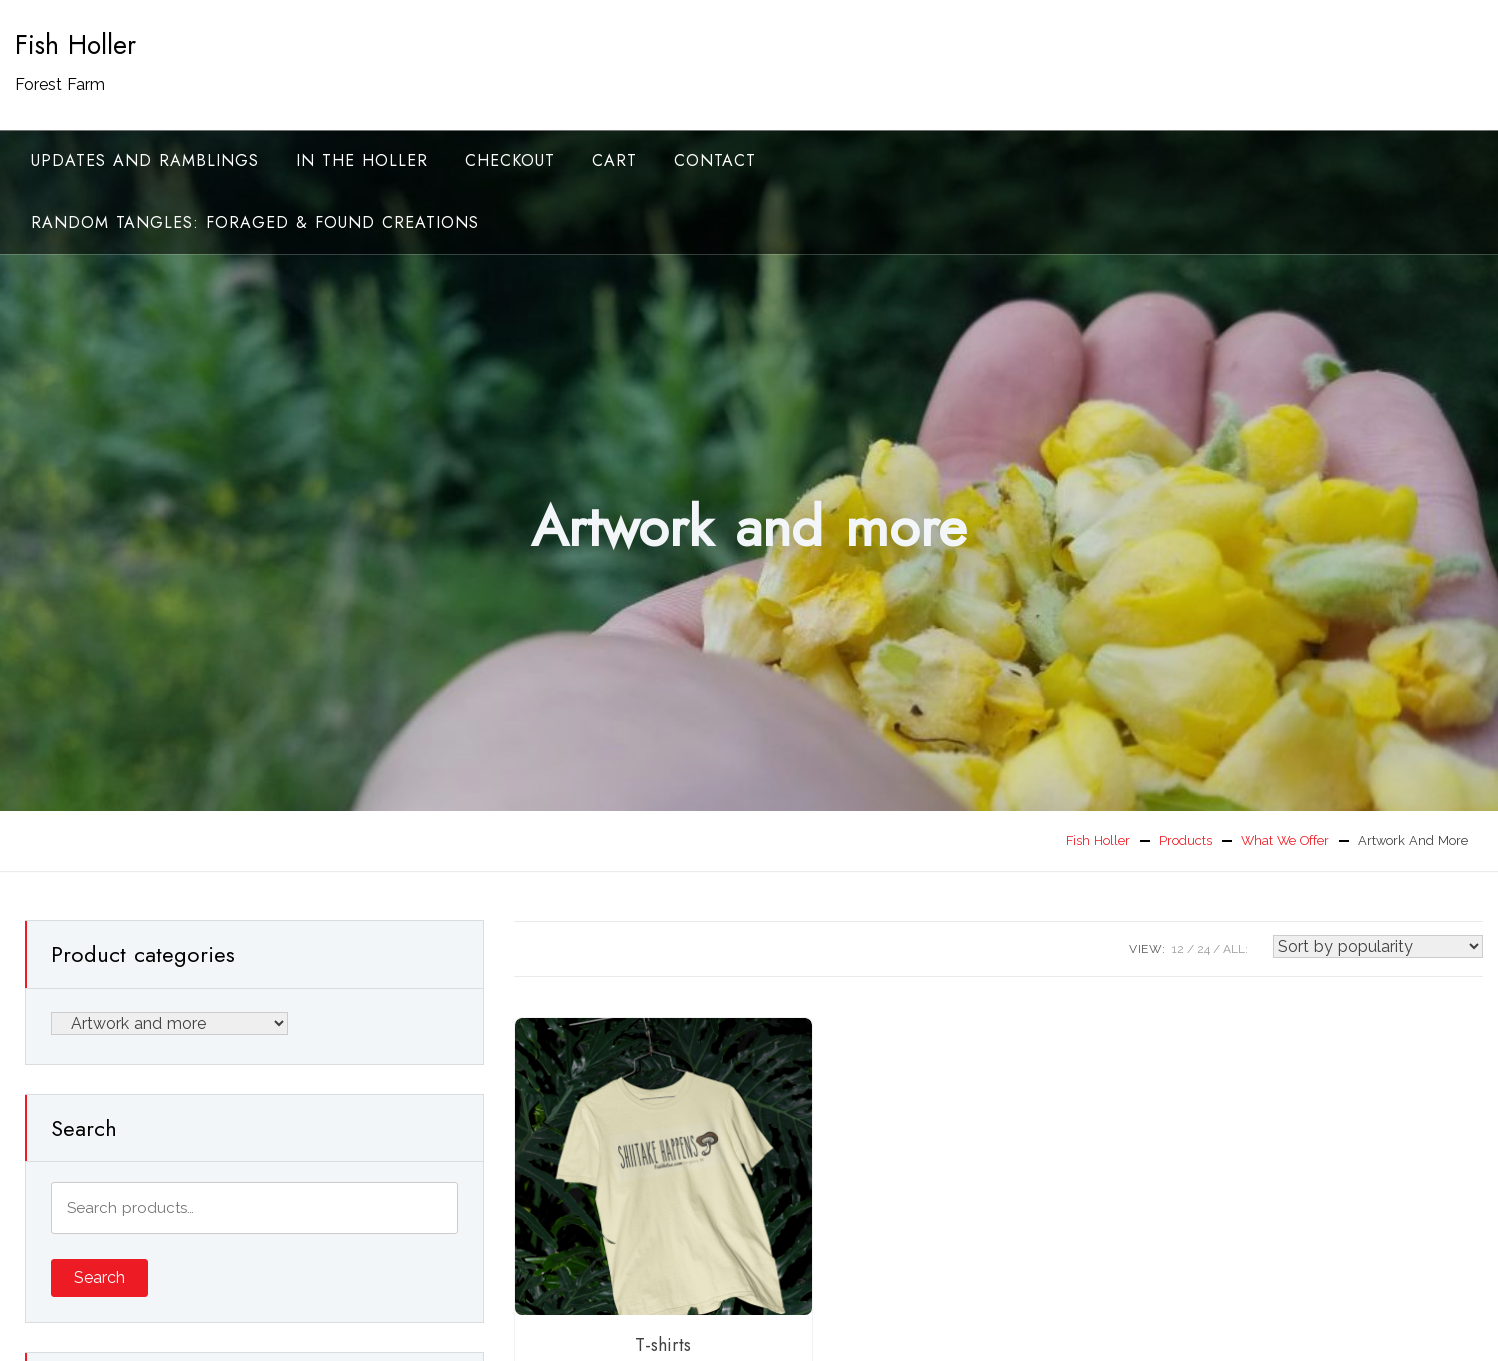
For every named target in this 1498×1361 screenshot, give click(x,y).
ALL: (1235, 949)
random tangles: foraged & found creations (255, 222)
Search (99, 1277)
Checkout (510, 160)
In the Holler (362, 160)
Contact (715, 160)
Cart (614, 160)
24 (1203, 949)
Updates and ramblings (145, 160)
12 (1178, 949)
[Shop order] (1378, 946)
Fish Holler (75, 45)
